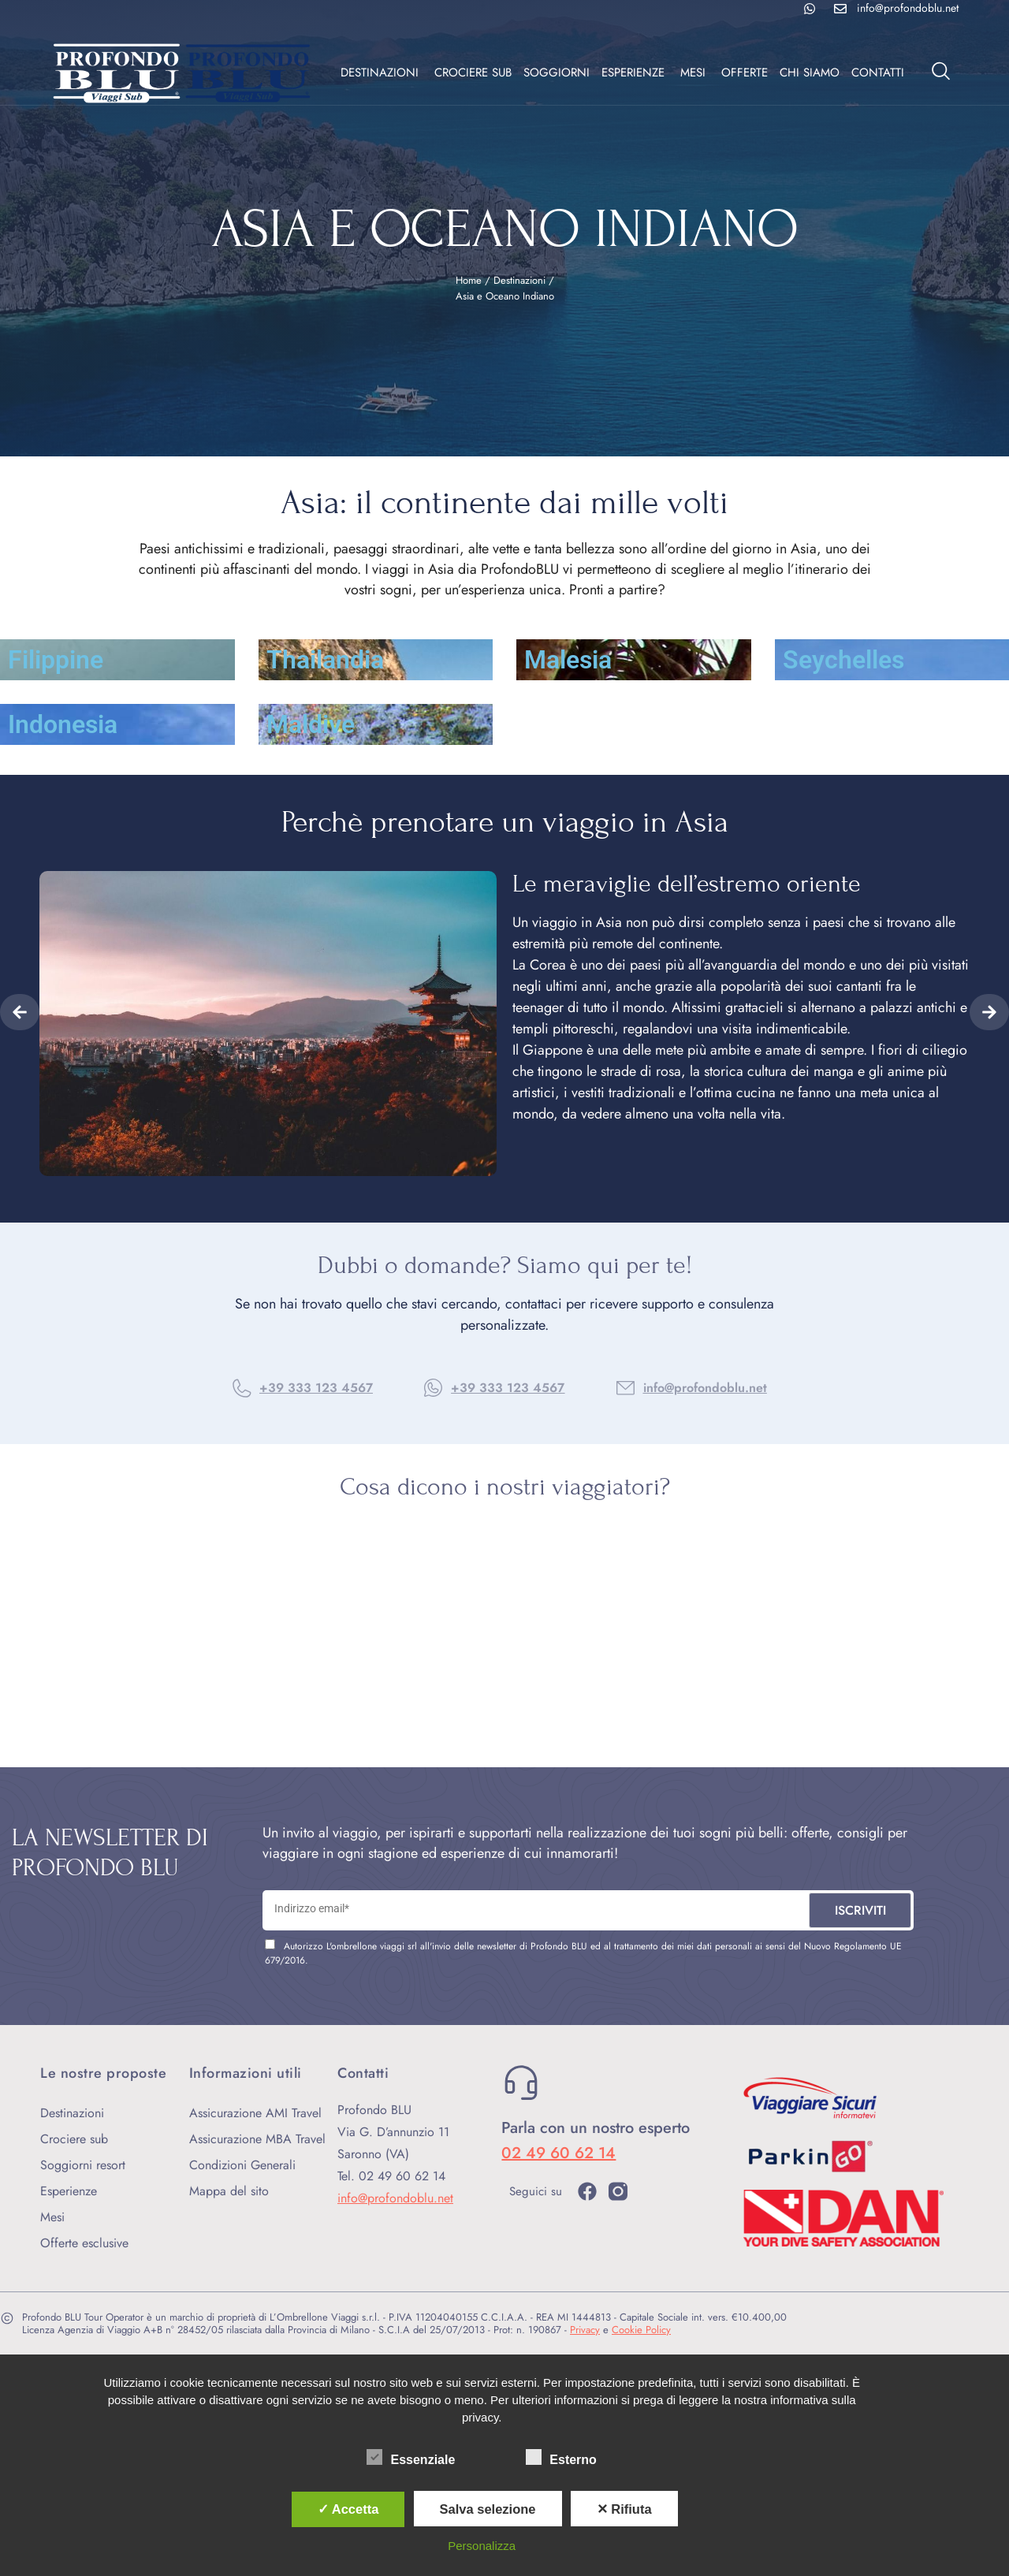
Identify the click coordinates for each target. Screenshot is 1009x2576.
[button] (19, 1012)
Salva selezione (488, 2509)
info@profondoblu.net (705, 1388)
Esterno (561, 2457)
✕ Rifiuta (624, 2509)
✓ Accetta (348, 2509)
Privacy (585, 2329)
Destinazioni (519, 280)
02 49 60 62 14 (558, 2153)
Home (469, 280)
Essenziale (411, 2457)
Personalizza (482, 2545)
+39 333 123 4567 (316, 1388)
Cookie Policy (641, 2329)
